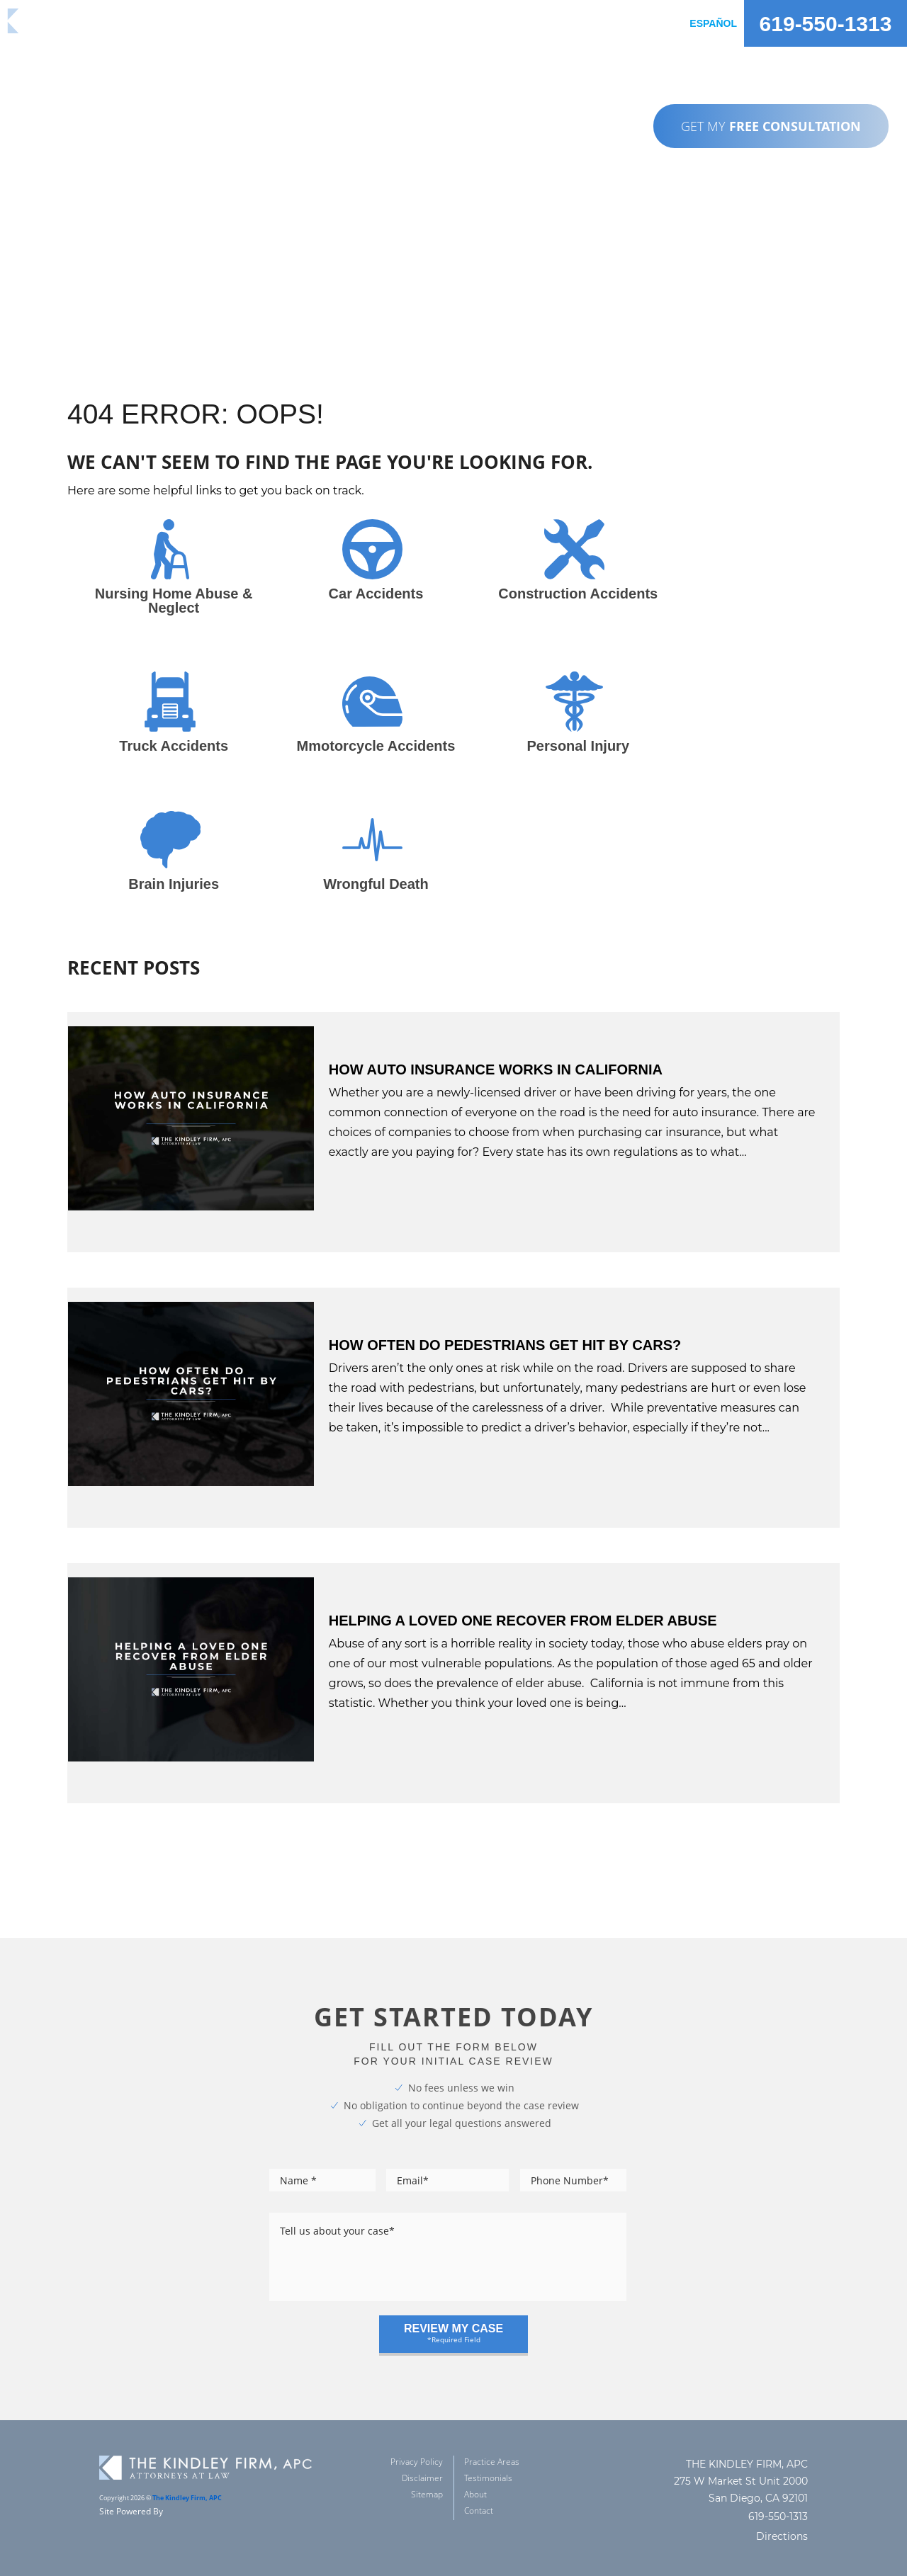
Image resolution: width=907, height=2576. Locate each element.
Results (406, 23)
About (475, 2474)
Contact (649, 23)
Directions (782, 2516)
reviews (469, 23)
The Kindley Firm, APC (187, 2478)
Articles (584, 23)
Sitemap (427, 2474)
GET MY (771, 126)
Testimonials (488, 2458)
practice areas (324, 23)
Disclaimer (422, 2458)
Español (713, 23)
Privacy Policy (416, 2442)
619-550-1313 (826, 23)
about (525, 23)
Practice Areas (491, 2442)
